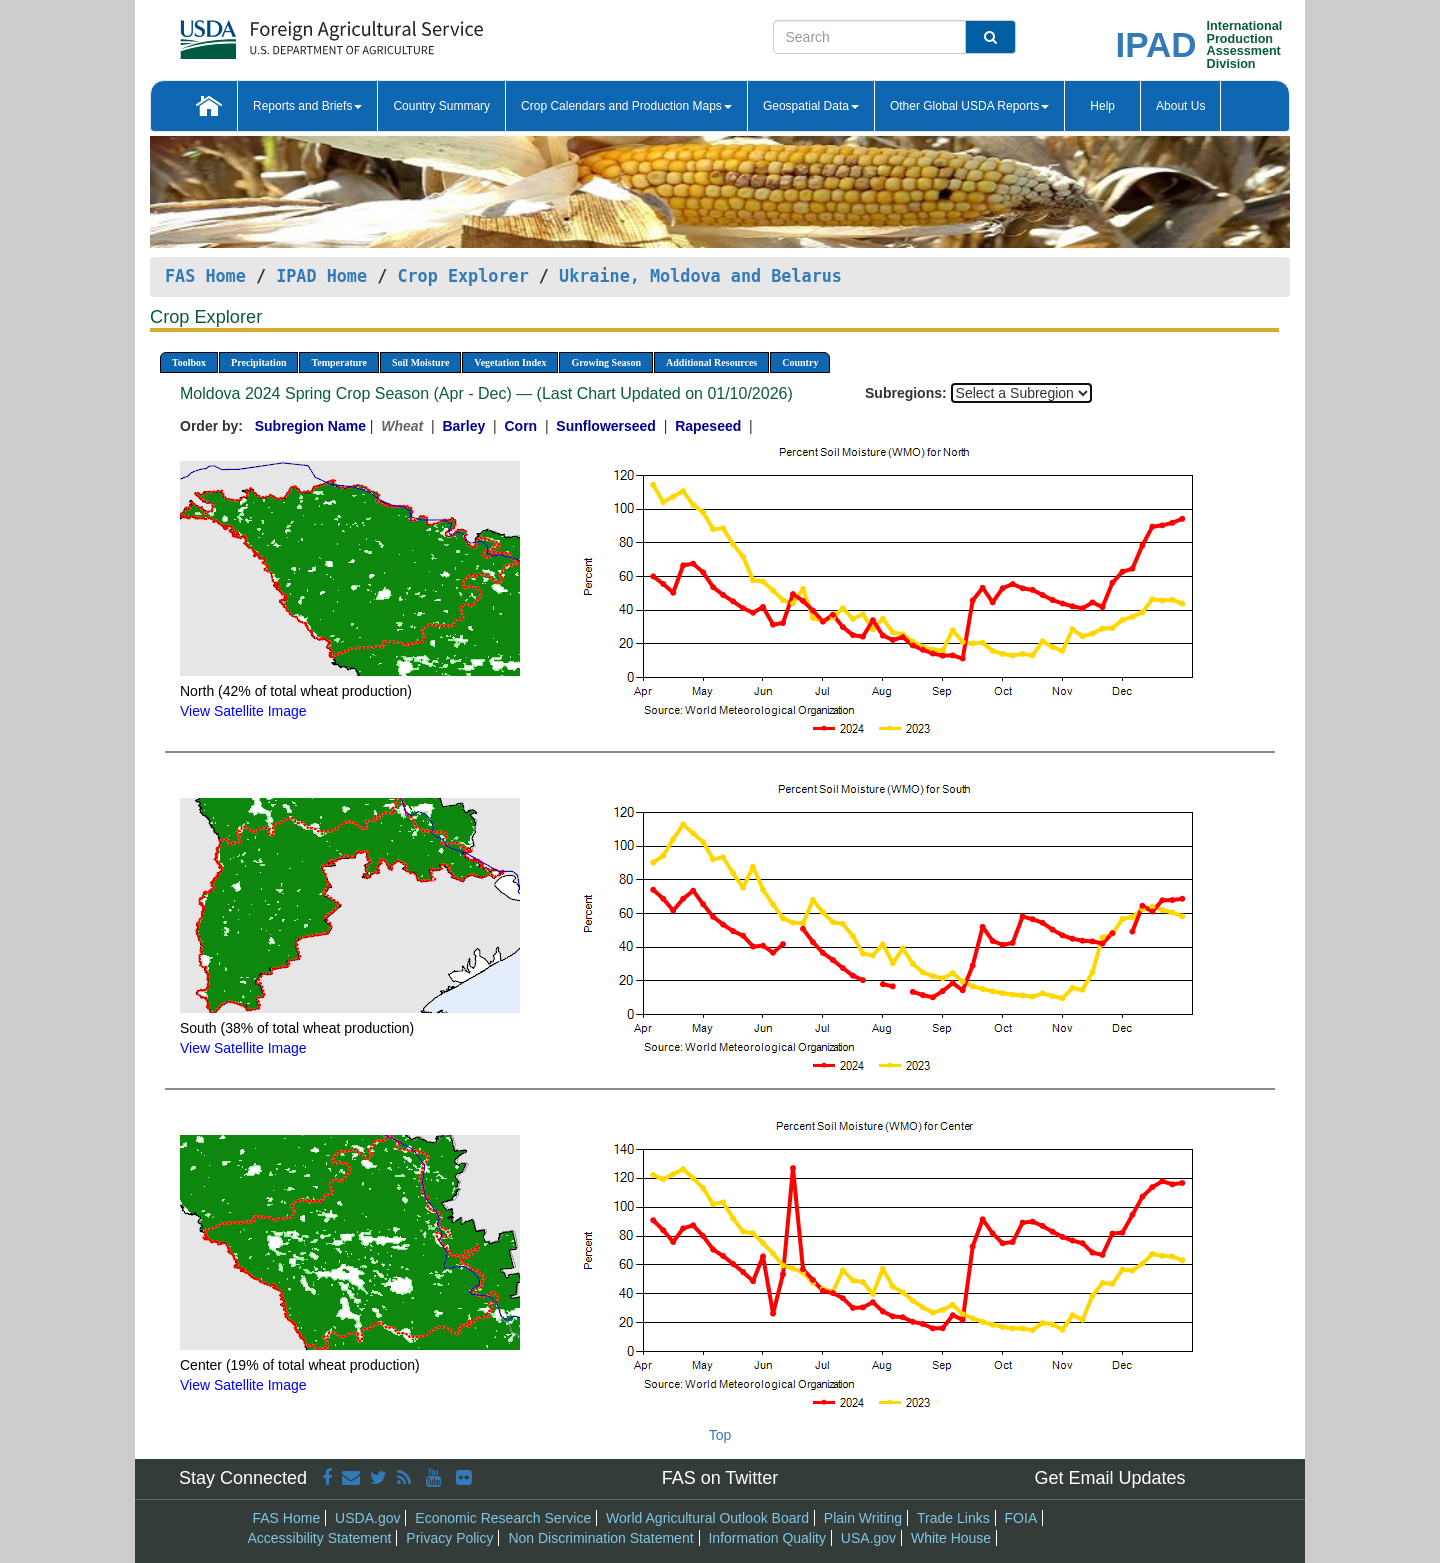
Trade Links (953, 1518)
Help (1102, 106)
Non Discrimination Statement (600, 1538)
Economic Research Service (503, 1518)
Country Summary (441, 106)
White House (951, 1538)
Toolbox (189, 362)
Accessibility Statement (320, 1538)
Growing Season (606, 362)
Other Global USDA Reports (969, 106)
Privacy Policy (449, 1538)
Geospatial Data (811, 106)
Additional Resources (711, 362)
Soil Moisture (420, 362)
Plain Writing (863, 1518)
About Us (1180, 106)
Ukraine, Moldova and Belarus (700, 276)
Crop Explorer (462, 276)
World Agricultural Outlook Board (707, 1518)
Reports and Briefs (307, 106)
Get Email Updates (1109, 1478)
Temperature (339, 362)
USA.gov (868, 1538)
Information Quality (767, 1538)
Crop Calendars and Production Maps (626, 106)
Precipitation (258, 362)
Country (800, 362)
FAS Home (205, 276)
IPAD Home (321, 276)
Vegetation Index (510, 362)
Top (720, 1435)
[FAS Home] (281, 32)
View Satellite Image (243, 711)
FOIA (1021, 1518)
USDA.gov (367, 1518)
